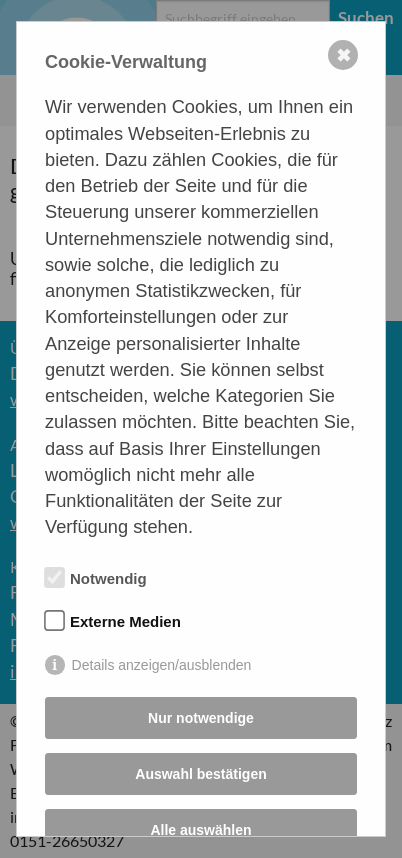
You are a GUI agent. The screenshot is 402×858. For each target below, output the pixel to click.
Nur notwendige (201, 718)
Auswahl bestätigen (200, 774)
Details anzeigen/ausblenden (162, 665)
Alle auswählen (200, 830)
